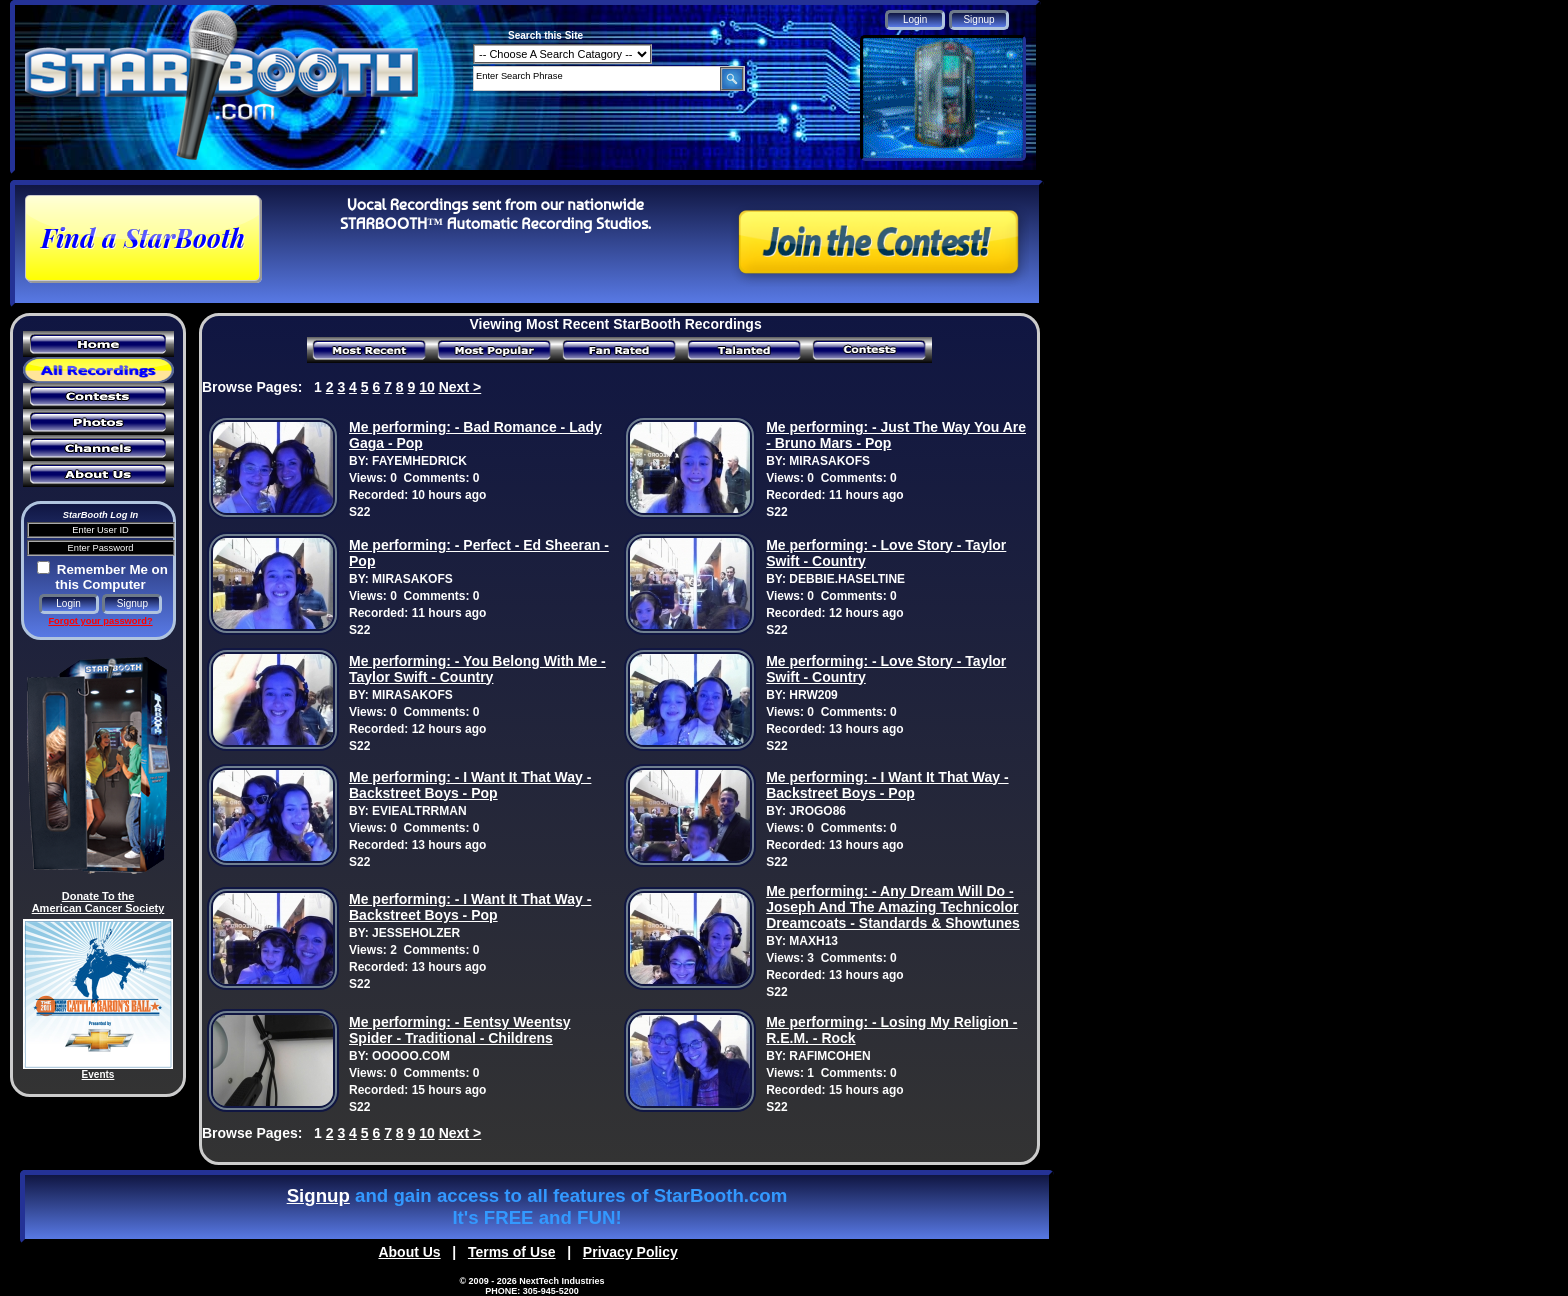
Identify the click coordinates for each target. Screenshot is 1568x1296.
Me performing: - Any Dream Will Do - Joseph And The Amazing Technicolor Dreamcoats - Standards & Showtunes (893, 907)
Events (98, 1074)
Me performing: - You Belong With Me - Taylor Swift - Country (477, 669)
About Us (409, 1252)
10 (427, 387)
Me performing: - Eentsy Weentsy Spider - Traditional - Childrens (459, 1030)
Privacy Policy (630, 1252)
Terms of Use (512, 1252)
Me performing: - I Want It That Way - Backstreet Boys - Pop (470, 785)
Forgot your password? (100, 621)
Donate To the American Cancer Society (98, 902)
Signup (318, 1195)
